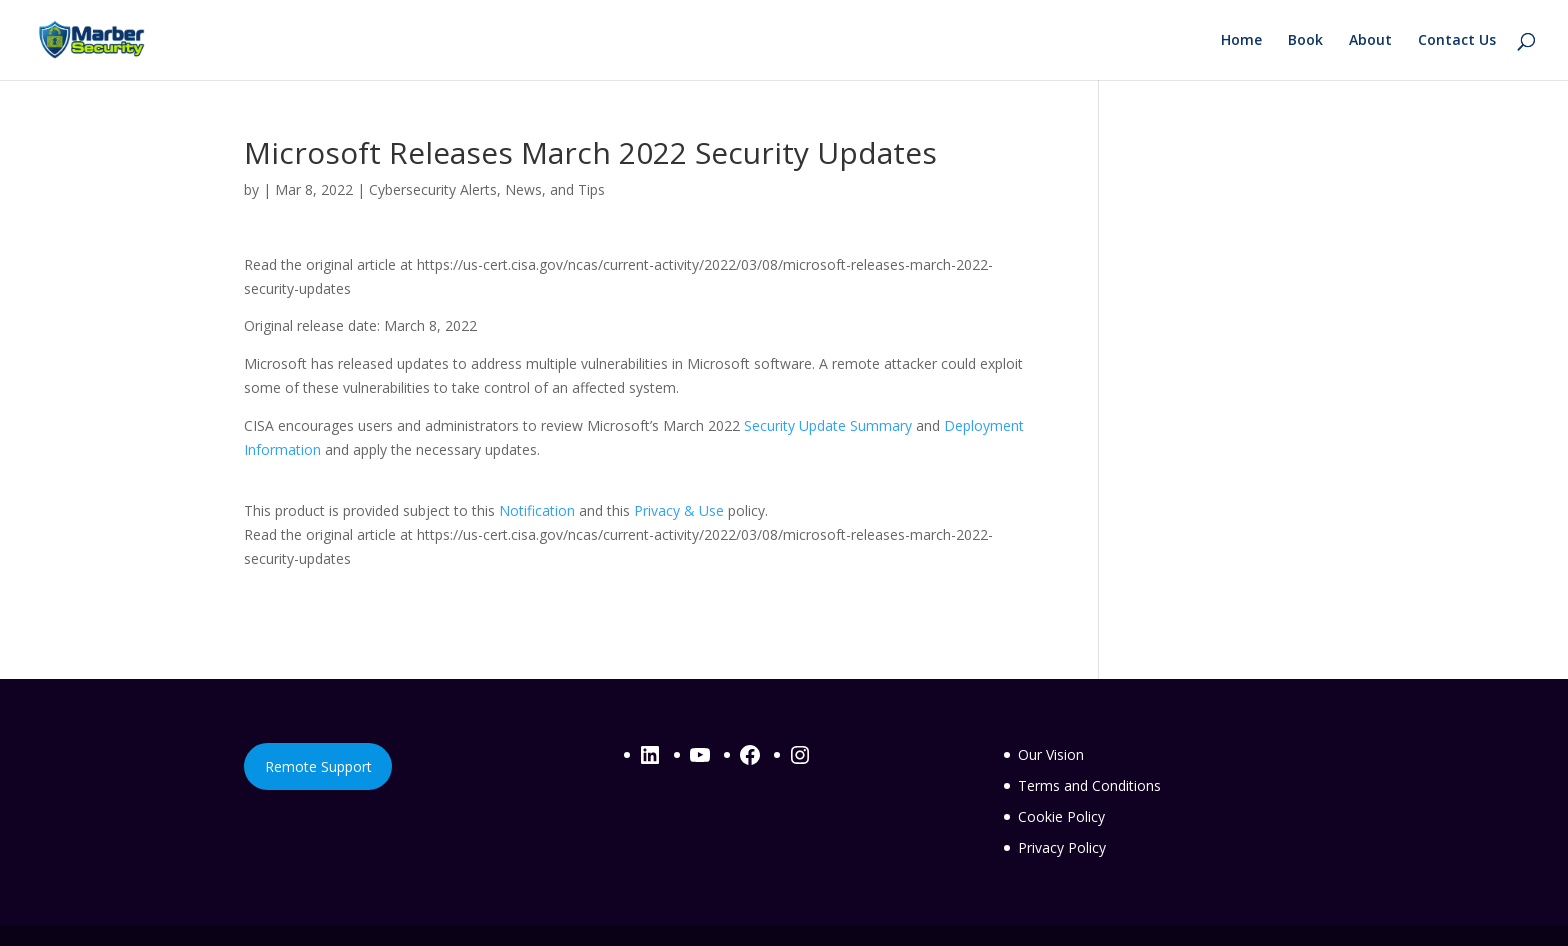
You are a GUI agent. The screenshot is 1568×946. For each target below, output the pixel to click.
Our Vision (1051, 754)
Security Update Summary (828, 425)
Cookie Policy (1061, 816)
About (1370, 41)
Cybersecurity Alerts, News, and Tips (487, 189)
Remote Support (318, 766)
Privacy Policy (1062, 847)
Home (1241, 41)
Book (1305, 41)
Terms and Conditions (1089, 785)
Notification (537, 510)
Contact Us (1457, 41)
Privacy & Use (679, 510)
